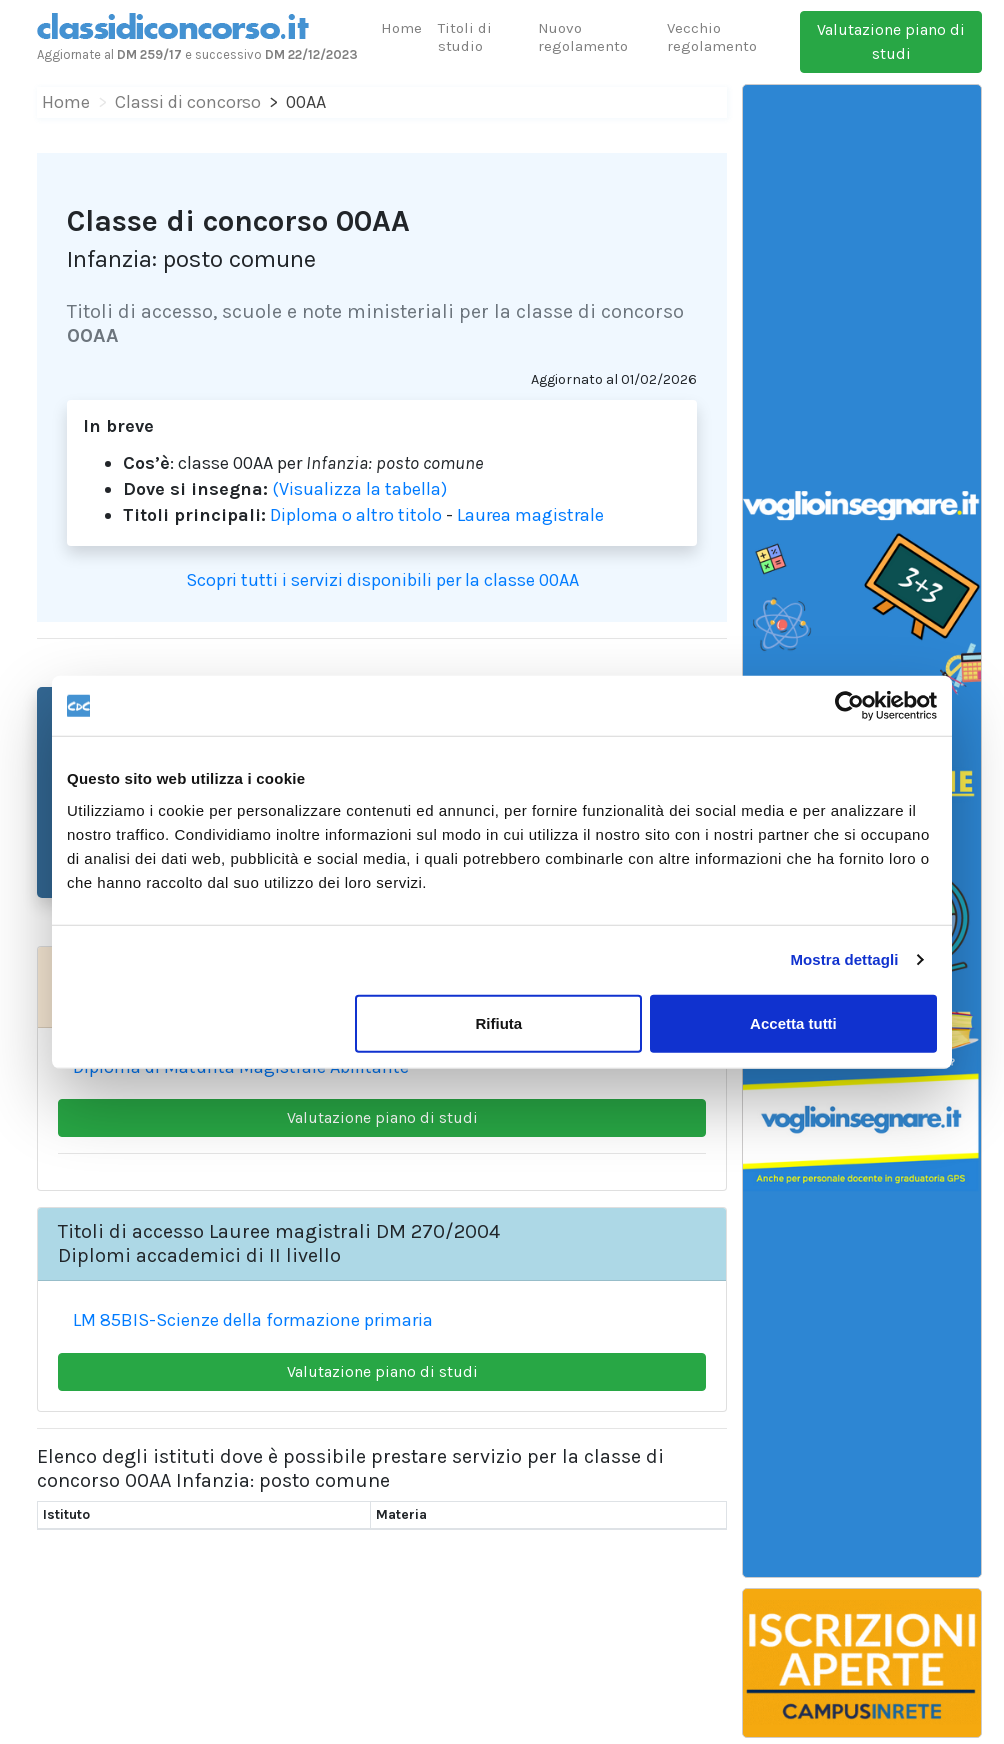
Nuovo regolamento (583, 37)
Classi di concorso (188, 102)
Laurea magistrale (530, 515)
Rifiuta (499, 1022)
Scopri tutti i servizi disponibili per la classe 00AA (382, 580)
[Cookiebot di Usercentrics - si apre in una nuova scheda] (849, 706)
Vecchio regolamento (712, 37)
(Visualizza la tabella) (359, 489)
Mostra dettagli (844, 959)
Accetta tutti (793, 1022)
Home (401, 28)
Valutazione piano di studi (891, 41)
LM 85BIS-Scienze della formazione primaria (253, 1320)
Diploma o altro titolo (356, 515)
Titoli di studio (465, 37)
